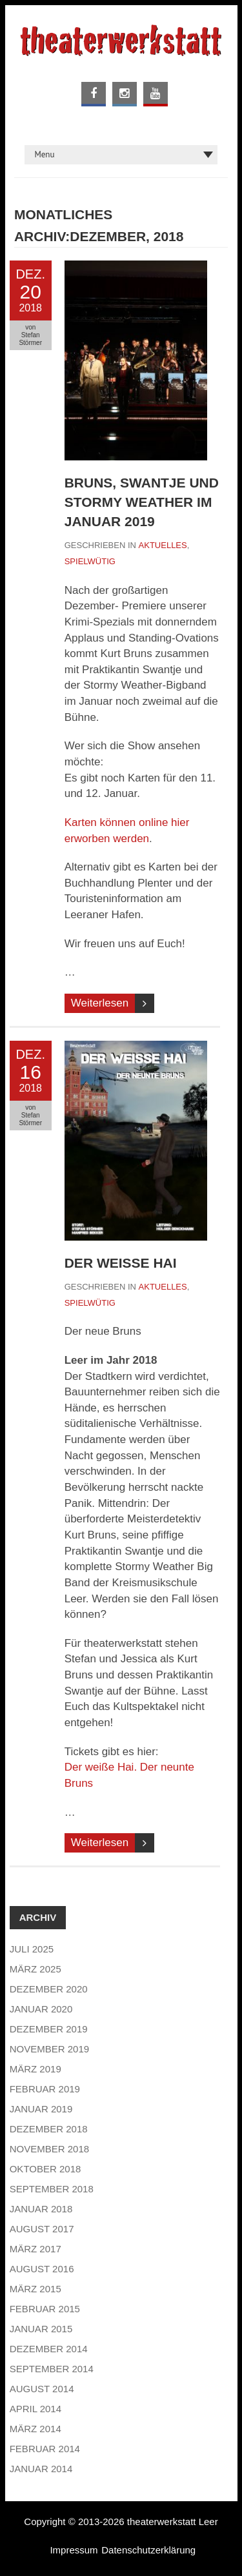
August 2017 (42, 2228)
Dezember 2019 (49, 2028)
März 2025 (35, 1968)
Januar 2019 (41, 2108)
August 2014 (42, 2388)
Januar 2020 (41, 2008)
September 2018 (52, 2188)
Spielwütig (90, 561)
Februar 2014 (45, 2448)
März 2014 (35, 2428)
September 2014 (52, 2368)
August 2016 (42, 2268)
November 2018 (49, 2148)
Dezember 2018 (49, 2128)
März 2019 (35, 2068)
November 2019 (49, 2048)
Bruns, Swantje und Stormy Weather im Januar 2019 (142, 502)
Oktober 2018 (45, 2168)
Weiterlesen (99, 1003)
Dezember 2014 (49, 2348)
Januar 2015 (41, 2328)
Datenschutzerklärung (148, 2549)
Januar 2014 (41, 2468)
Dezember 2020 (49, 1988)
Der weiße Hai (121, 1262)
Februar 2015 (45, 2308)
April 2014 (35, 2408)
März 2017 (35, 2248)
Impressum (73, 2549)
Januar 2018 (41, 2208)
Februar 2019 (45, 2088)
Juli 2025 (32, 1948)
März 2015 (35, 2288)
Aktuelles (163, 545)
